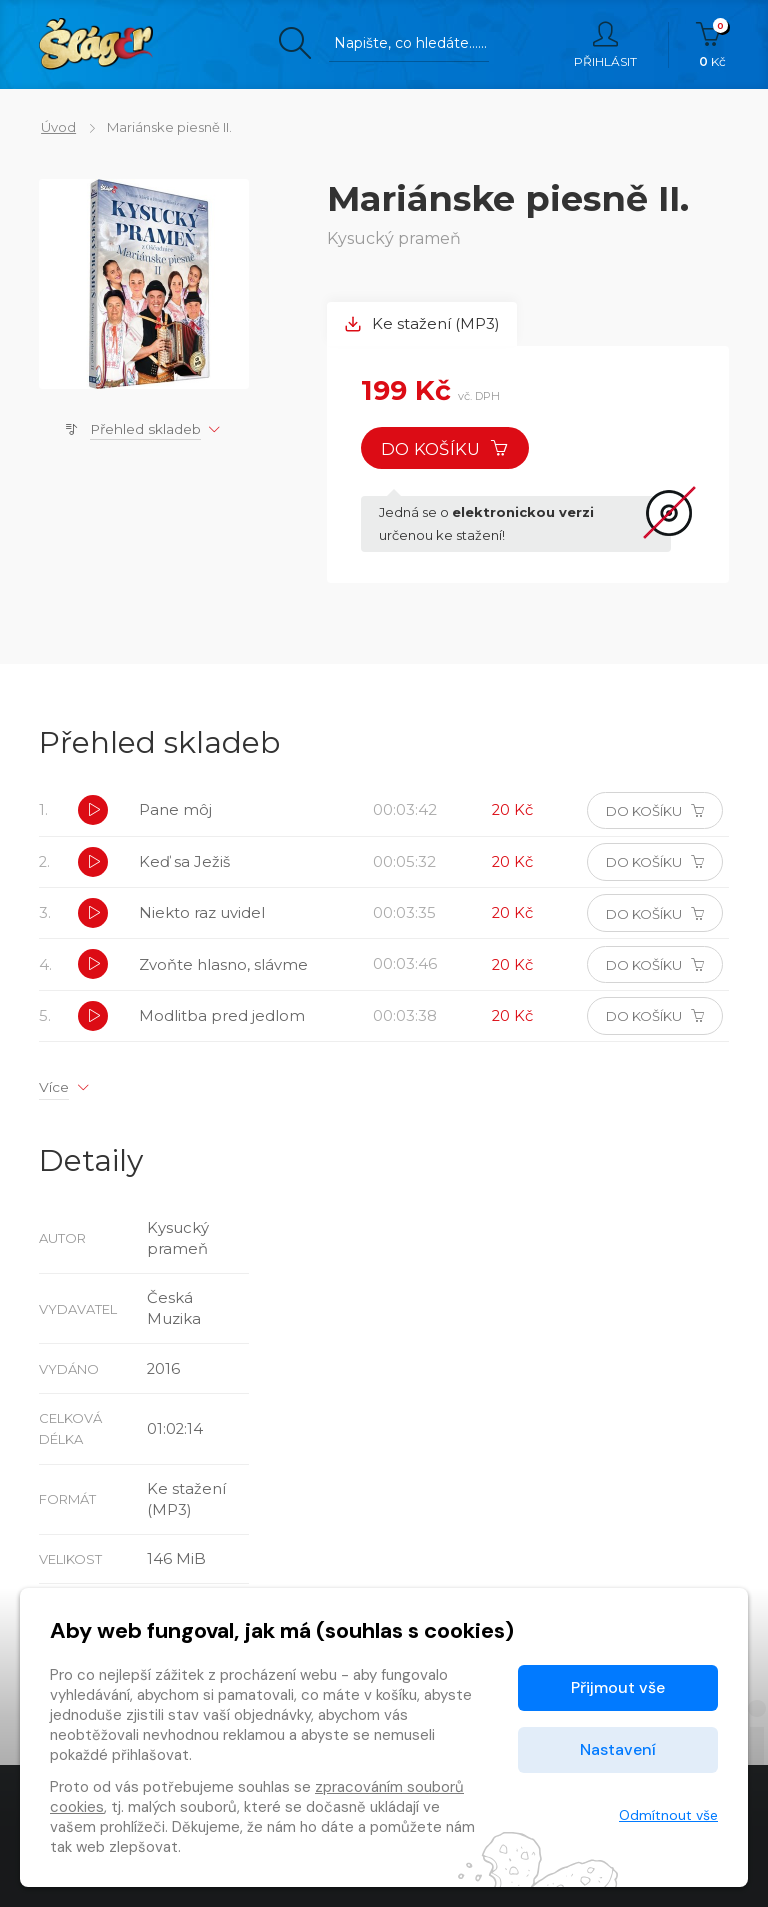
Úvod (56, 127)
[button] (94, 813)
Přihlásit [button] (605, 45)
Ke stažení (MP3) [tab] (423, 324)
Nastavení (618, 1749)
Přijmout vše (618, 1687)
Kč (712, 45)
